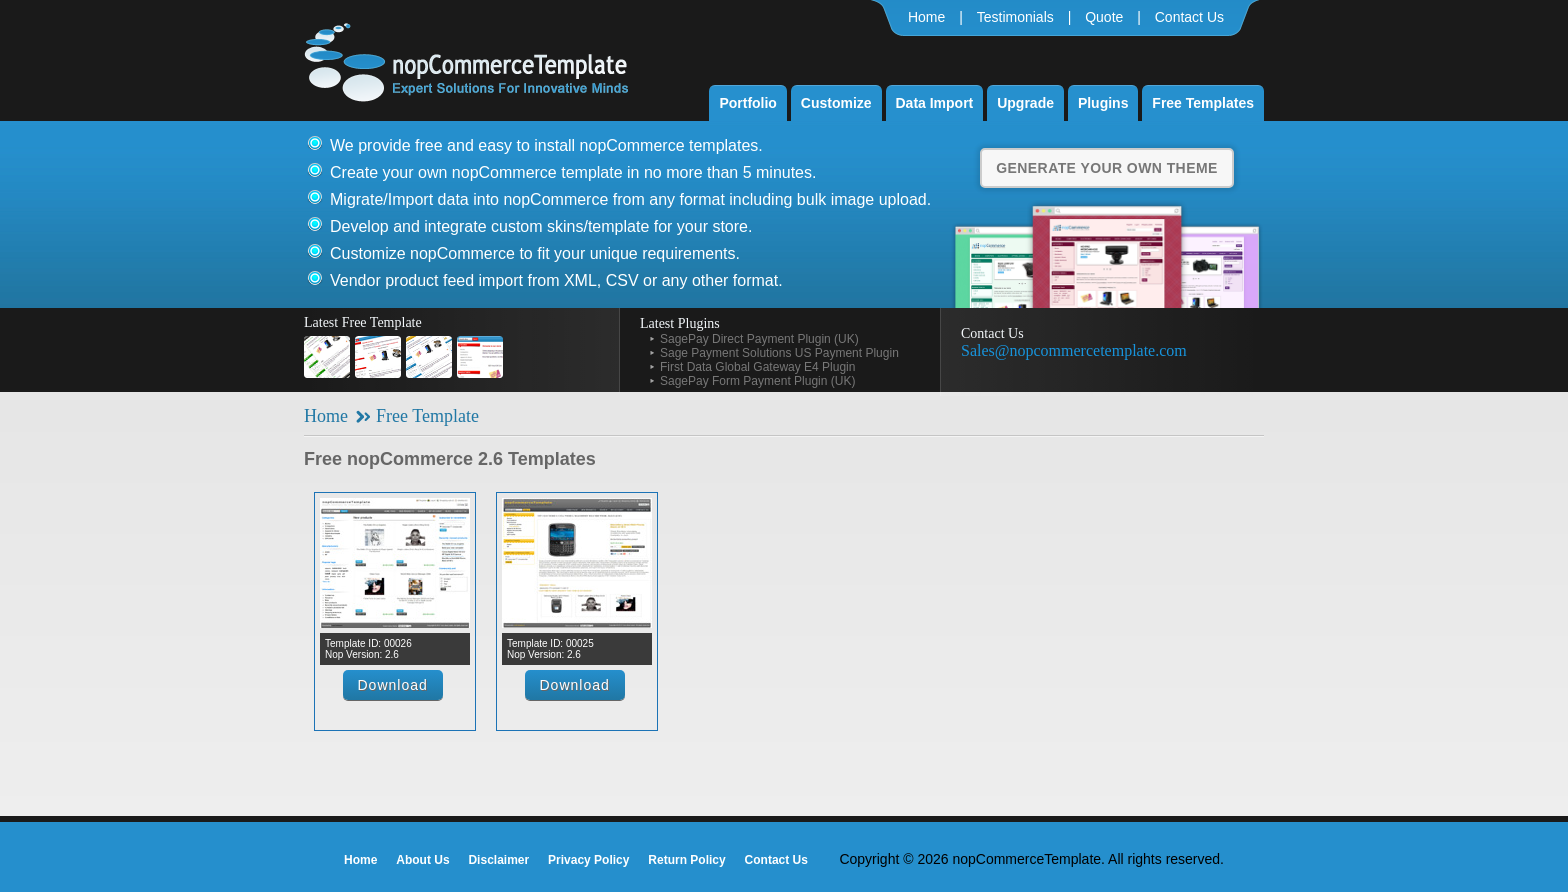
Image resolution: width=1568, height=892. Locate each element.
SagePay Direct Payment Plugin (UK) (759, 339)
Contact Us (1189, 17)
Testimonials (1015, 17)
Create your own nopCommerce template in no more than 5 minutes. (573, 172)
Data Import (935, 103)
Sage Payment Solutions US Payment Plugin (779, 353)
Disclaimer (498, 860)
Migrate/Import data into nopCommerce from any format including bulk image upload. (630, 199)
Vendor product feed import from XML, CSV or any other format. (556, 280)
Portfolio (748, 103)
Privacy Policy (588, 860)
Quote (1104, 17)
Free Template (427, 416)
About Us (422, 860)
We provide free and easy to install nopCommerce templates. (546, 145)
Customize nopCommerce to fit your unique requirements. (535, 253)
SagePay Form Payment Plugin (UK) (757, 381)
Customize (836, 103)
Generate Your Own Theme (1107, 168)
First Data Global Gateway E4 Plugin (757, 367)
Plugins (1103, 103)
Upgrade (1025, 103)
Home (926, 17)
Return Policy (686, 860)
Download (393, 685)
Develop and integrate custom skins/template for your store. (541, 226)
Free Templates (1203, 103)
